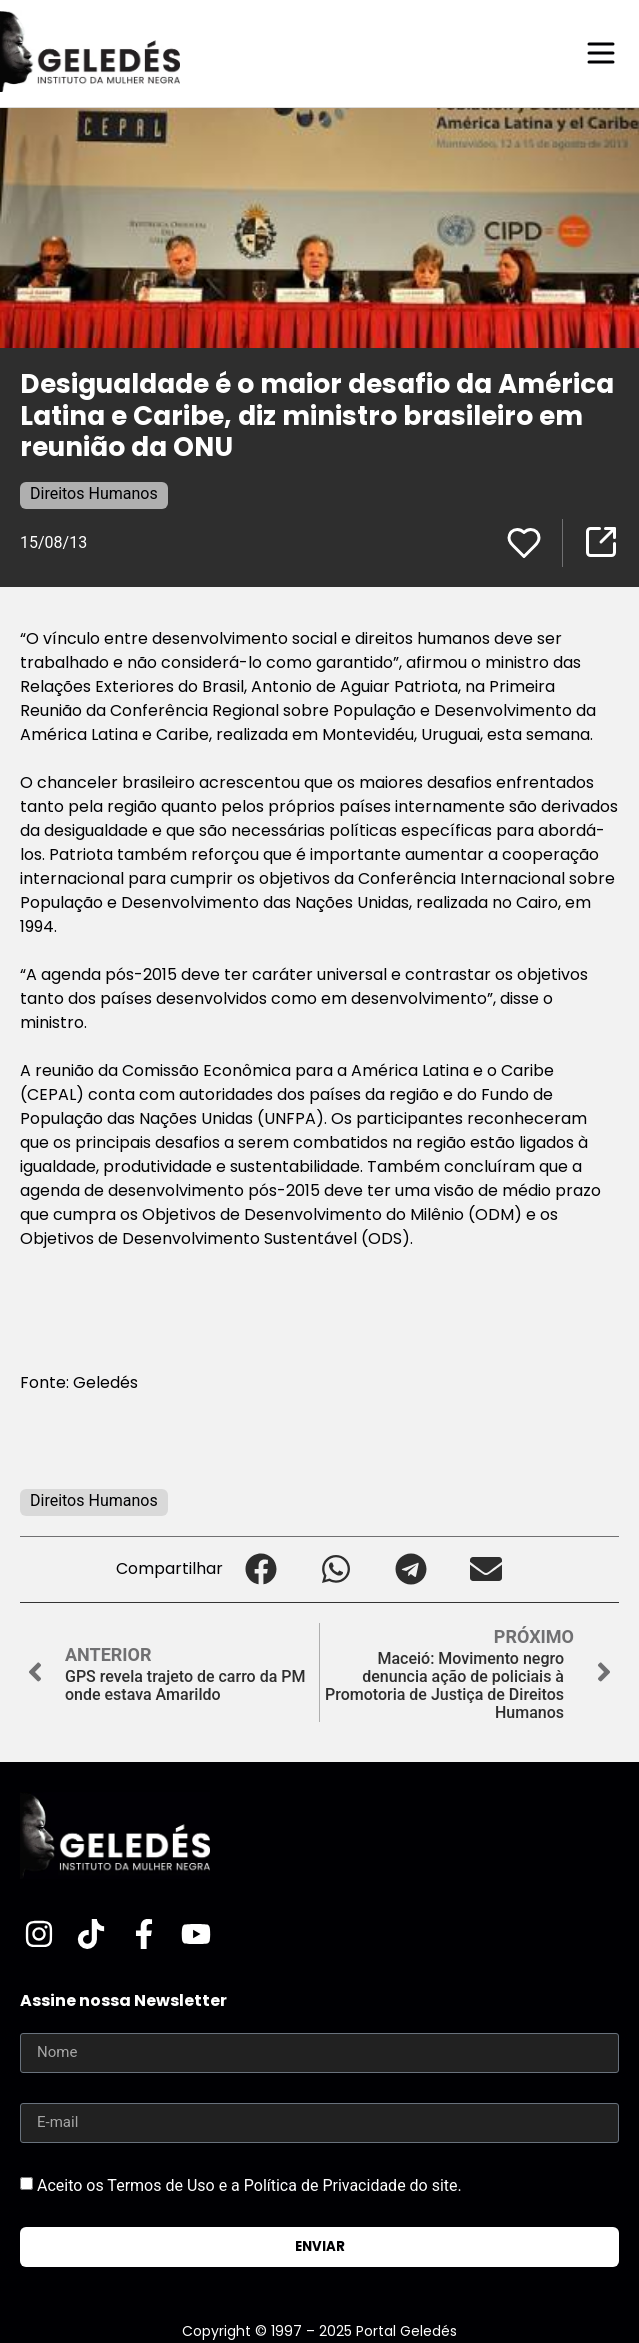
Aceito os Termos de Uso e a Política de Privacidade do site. (249, 2185)
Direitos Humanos (94, 493)
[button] (260, 1569)
